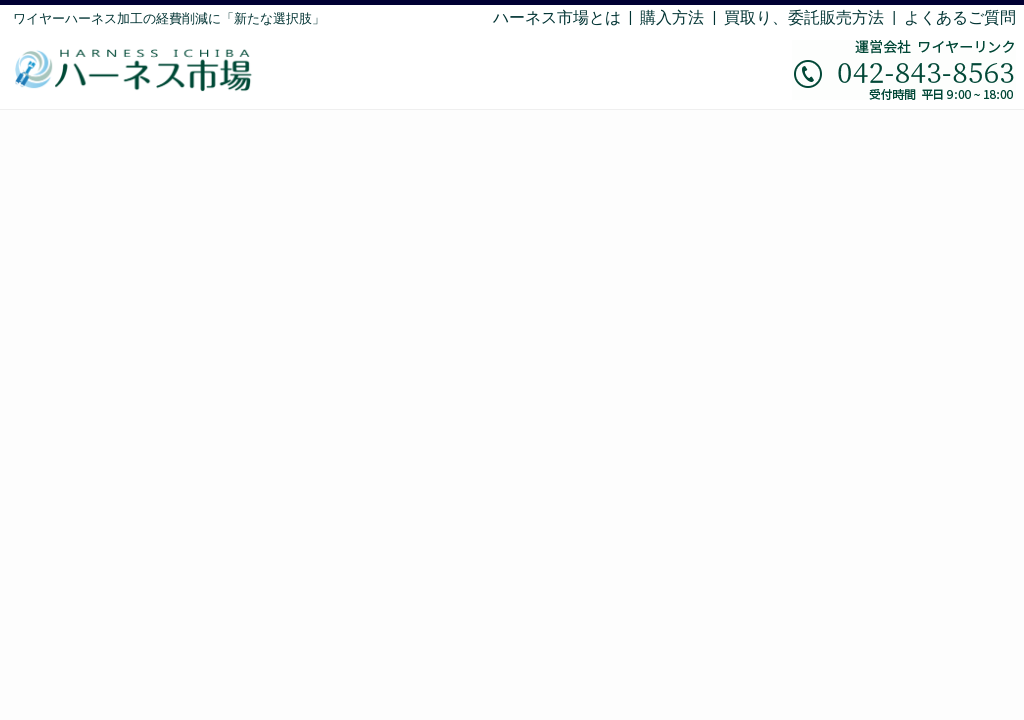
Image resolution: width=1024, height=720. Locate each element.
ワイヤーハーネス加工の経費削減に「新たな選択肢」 (169, 18)
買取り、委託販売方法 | (814, 17)
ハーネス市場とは (557, 17)
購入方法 (672, 17)
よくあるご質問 (960, 17)
